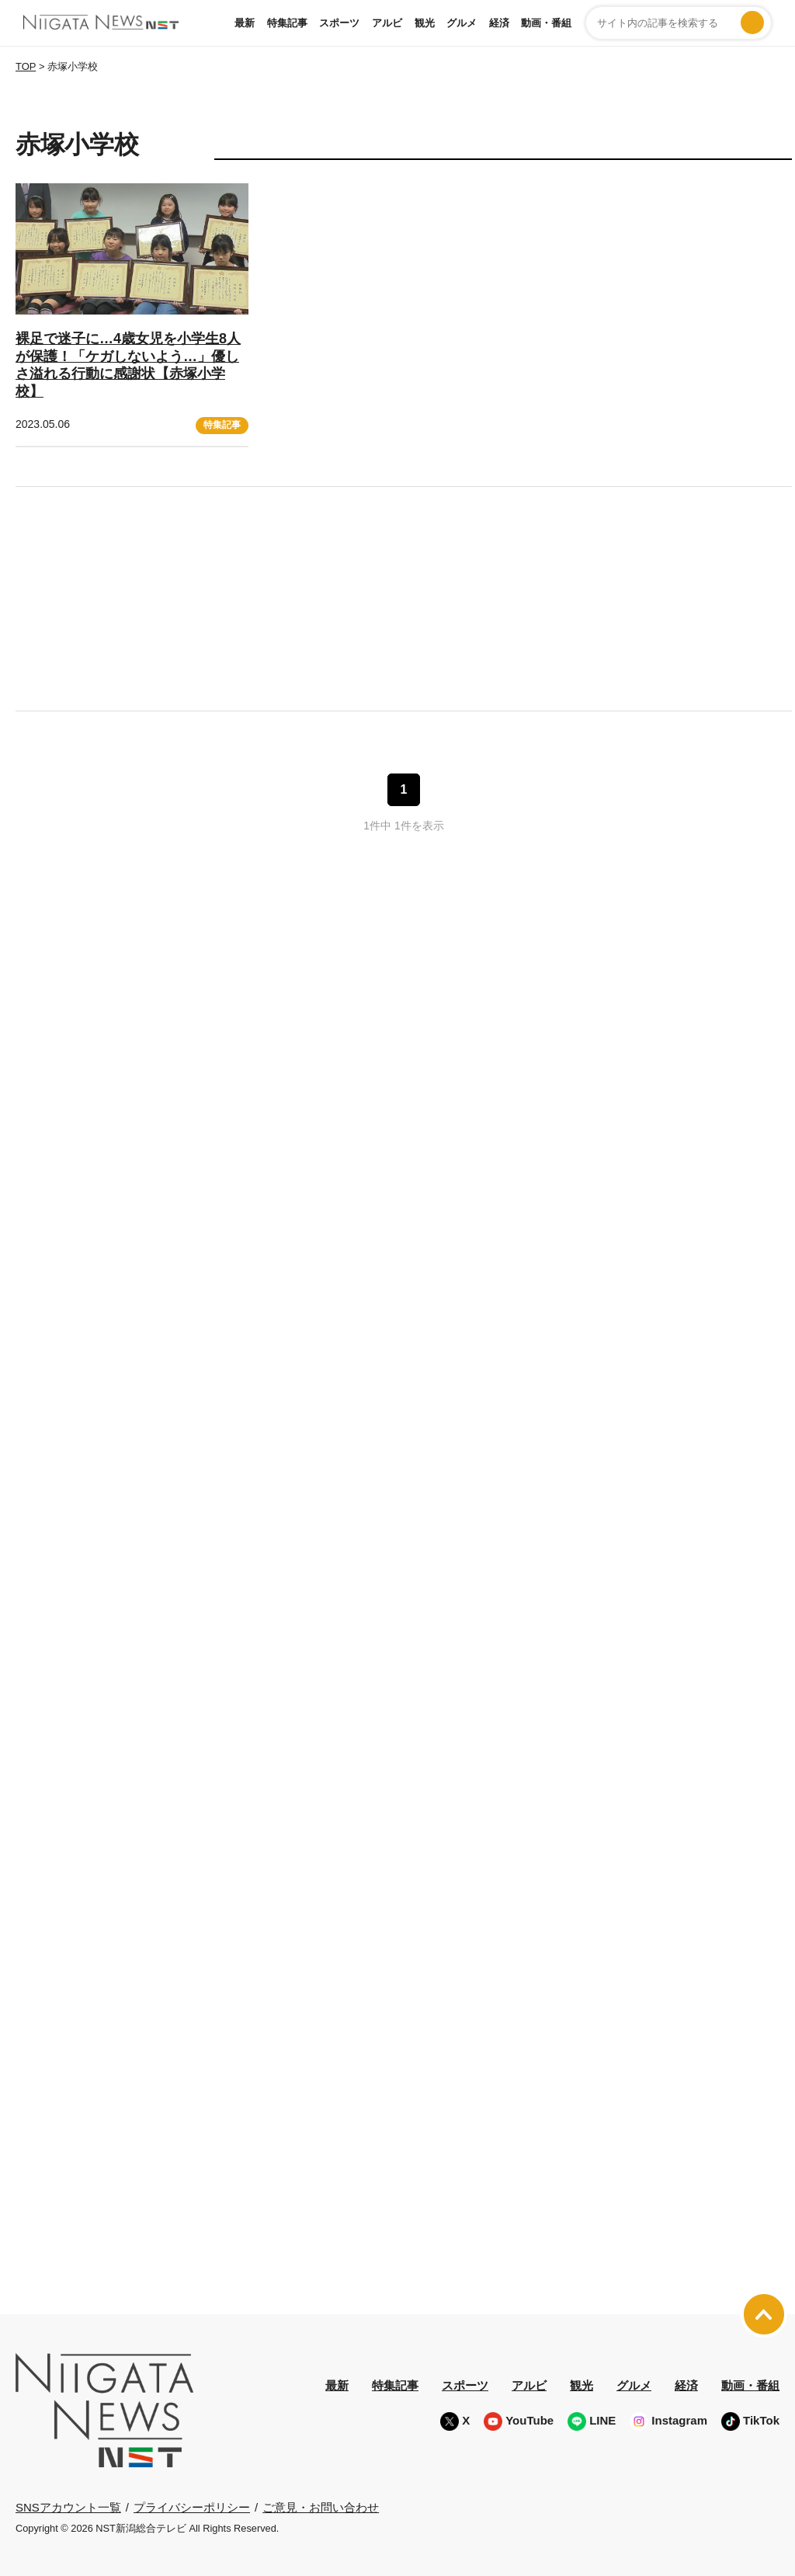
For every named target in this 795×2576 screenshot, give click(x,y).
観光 (425, 23)
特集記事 (287, 23)
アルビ (387, 23)
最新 (244, 23)
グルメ (461, 23)
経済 (499, 23)
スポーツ (339, 23)
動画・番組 (546, 23)
